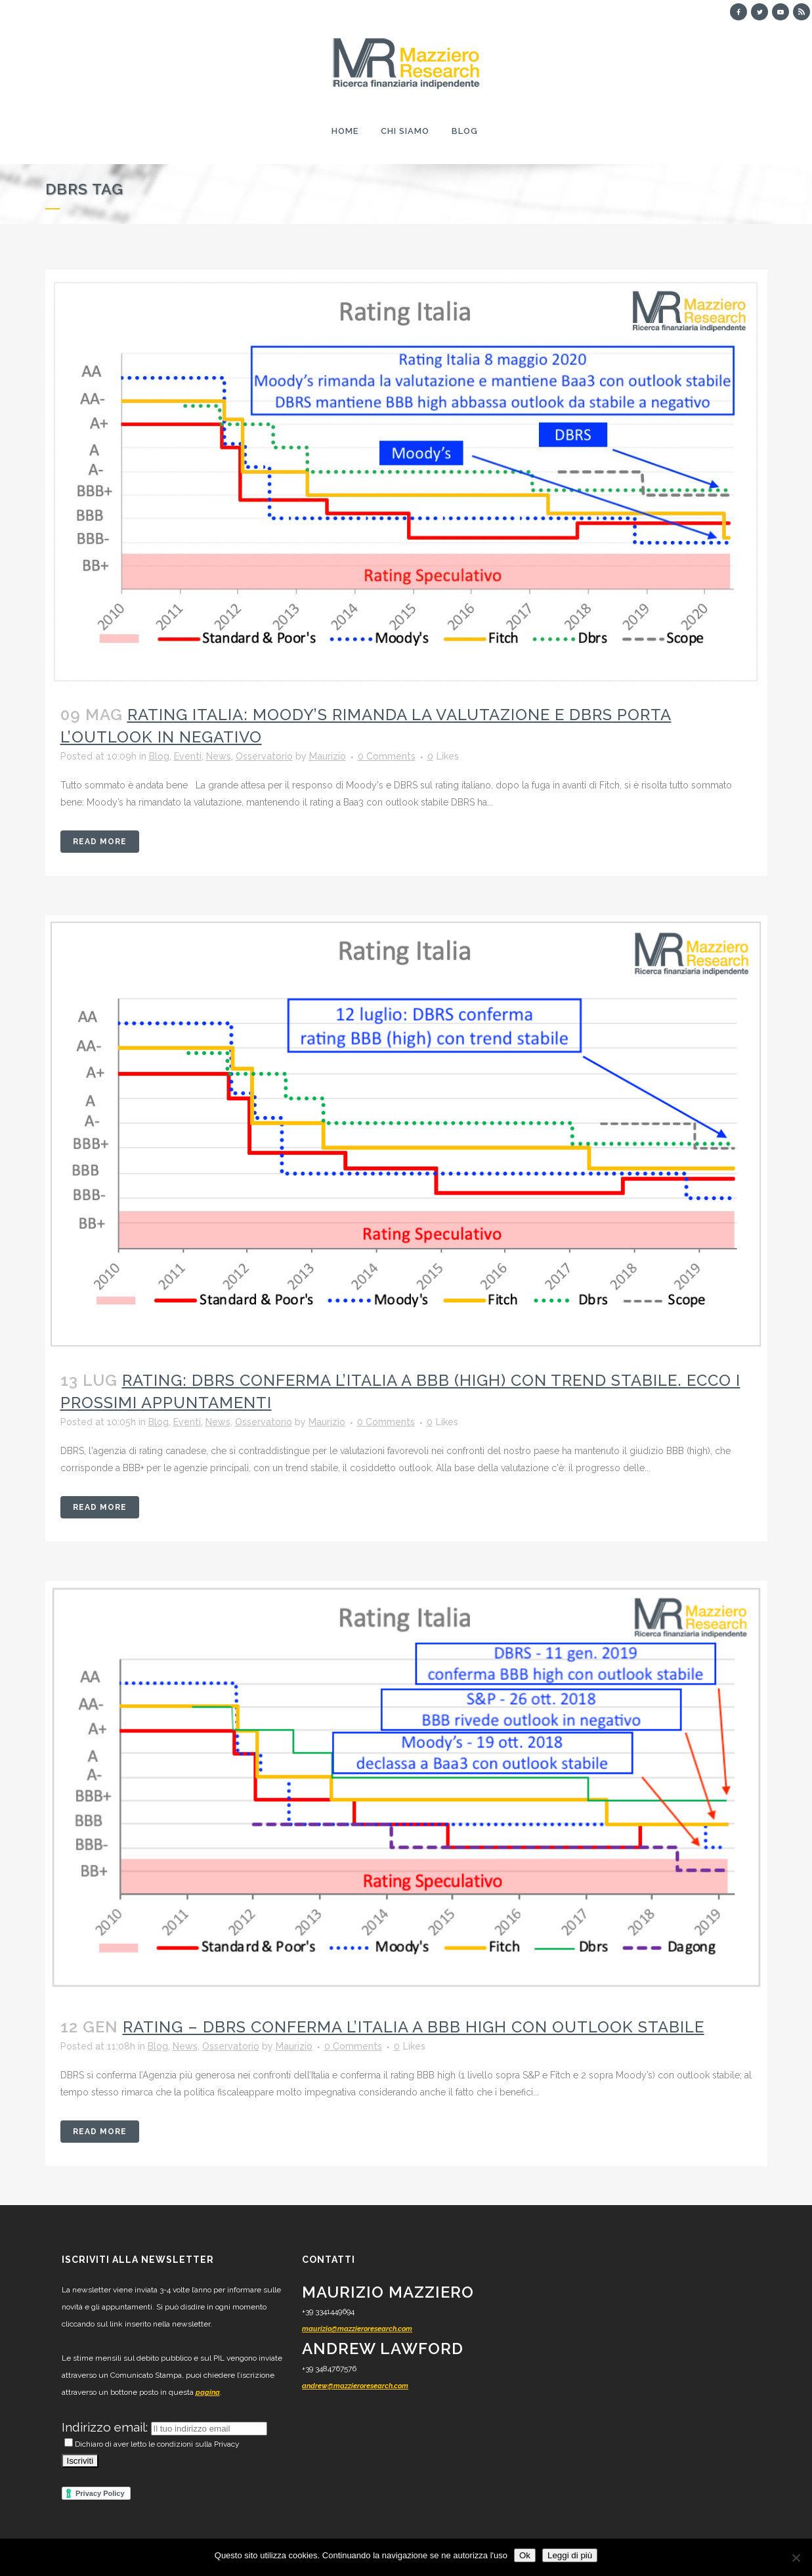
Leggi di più (569, 2555)
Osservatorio (264, 756)
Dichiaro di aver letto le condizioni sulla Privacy (152, 2444)
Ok (524, 2555)
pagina (208, 2392)
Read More (100, 841)
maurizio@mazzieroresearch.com (357, 2329)
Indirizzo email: (106, 2427)
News (218, 756)
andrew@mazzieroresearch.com (355, 2386)
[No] (795, 2557)
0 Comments (387, 756)
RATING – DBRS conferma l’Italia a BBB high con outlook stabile (413, 2026)
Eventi (188, 756)
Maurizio (327, 756)
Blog (159, 756)
